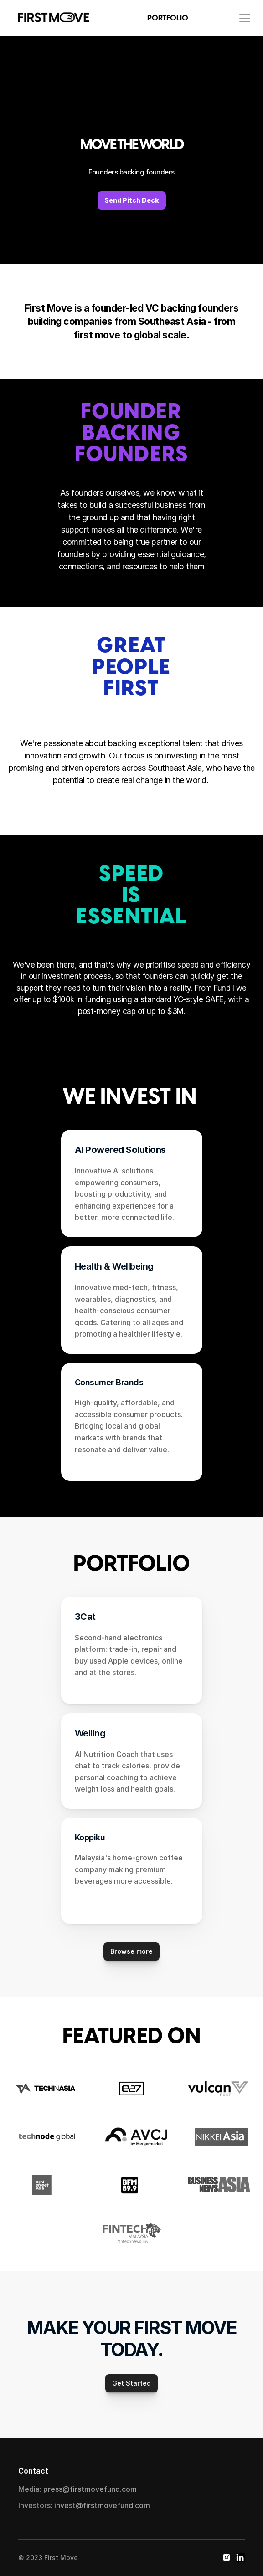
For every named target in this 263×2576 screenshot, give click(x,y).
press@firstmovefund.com (90, 2489)
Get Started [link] (131, 2383)
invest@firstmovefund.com (102, 2505)
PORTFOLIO (167, 18)
